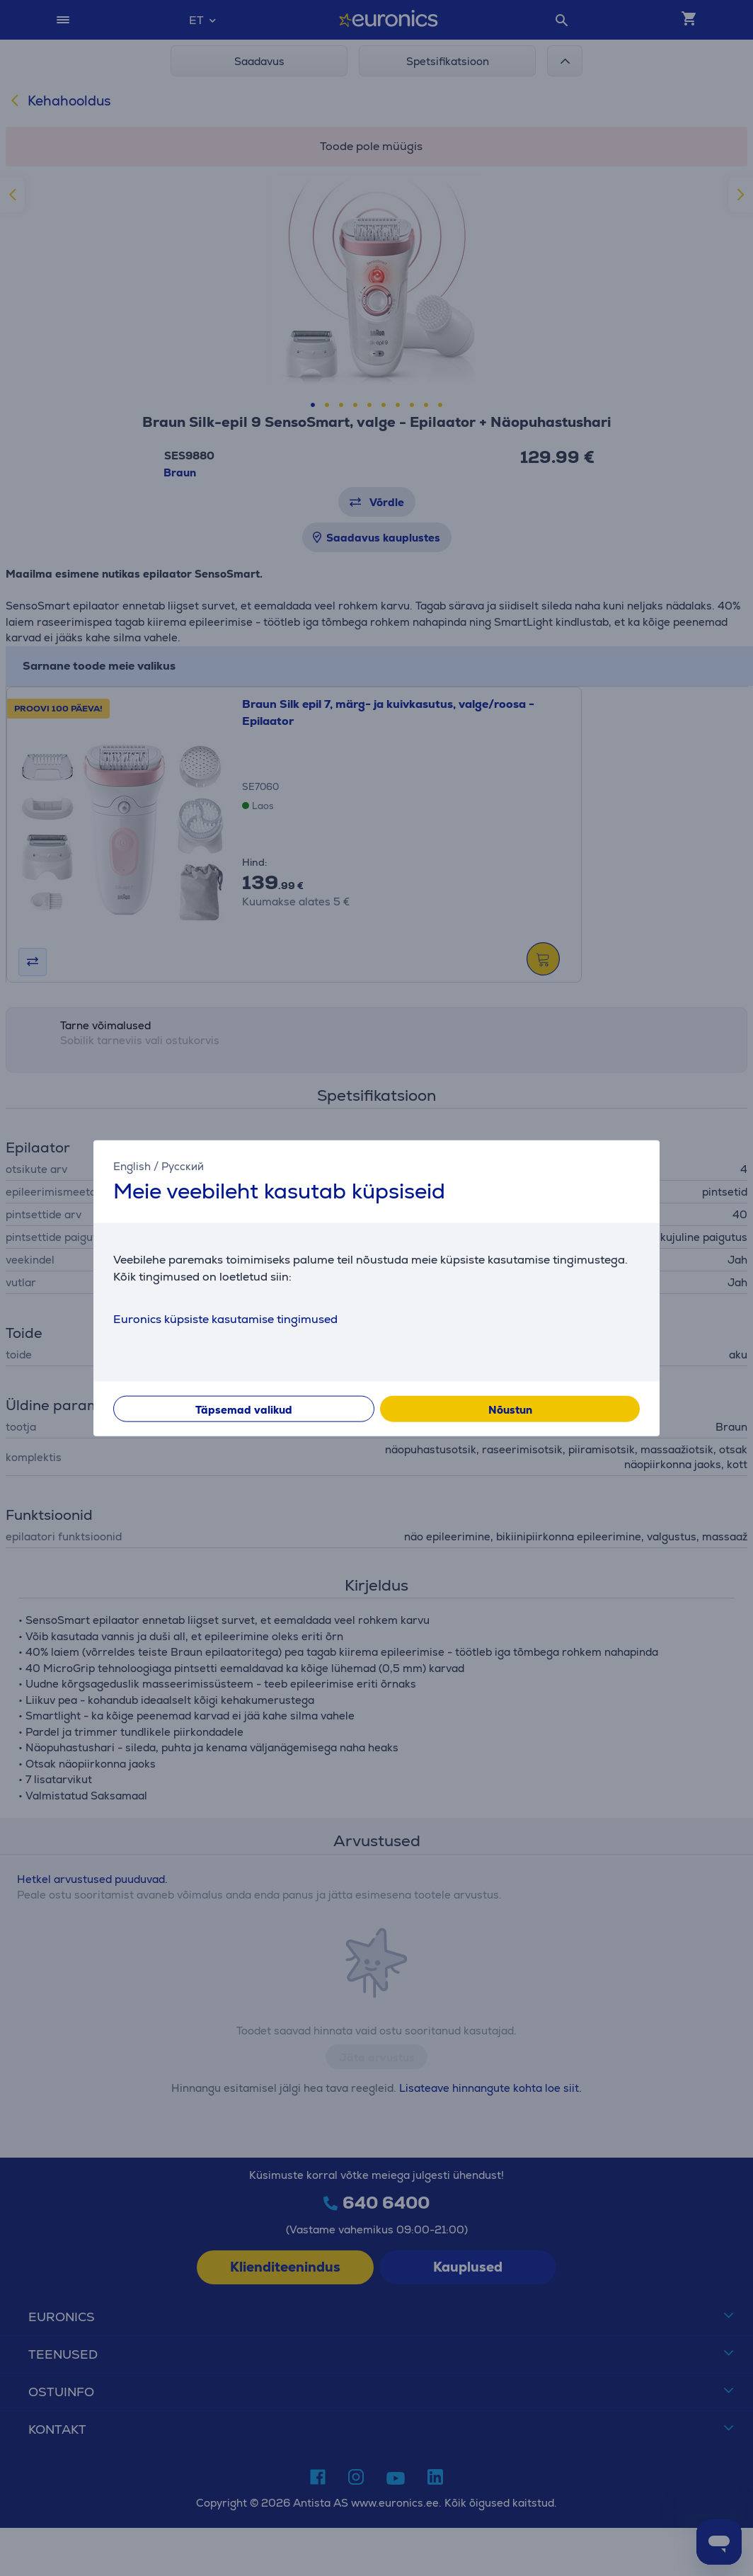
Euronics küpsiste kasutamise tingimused (225, 1319)
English (132, 1165)
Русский (182, 1165)
